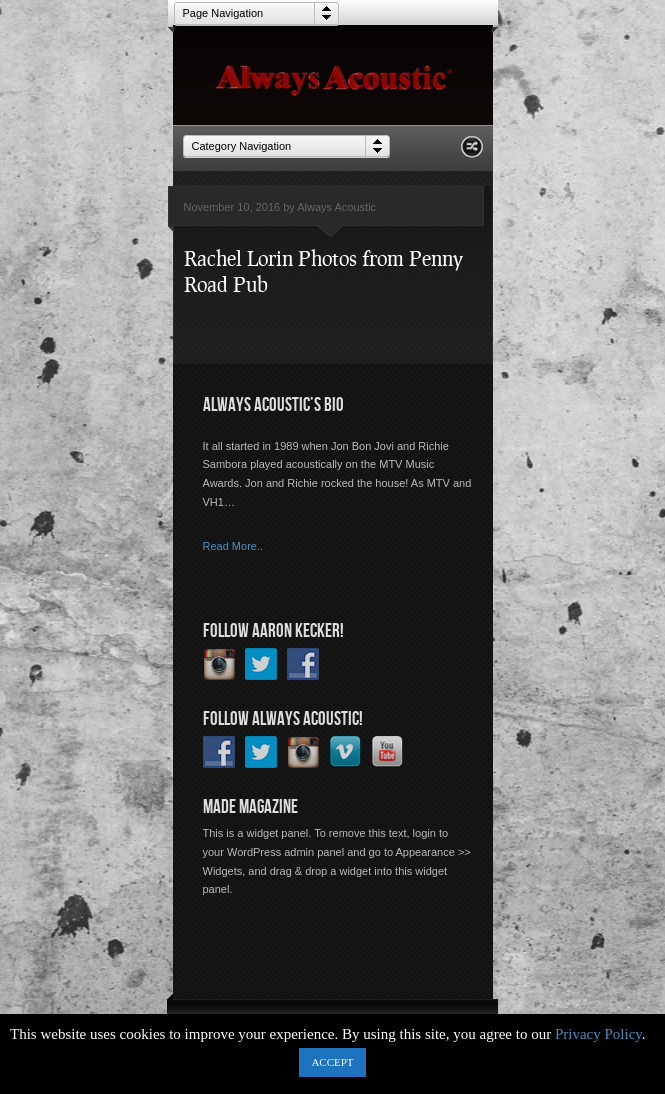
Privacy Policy (598, 1034)
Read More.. (233, 546)
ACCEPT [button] (332, 1062)
